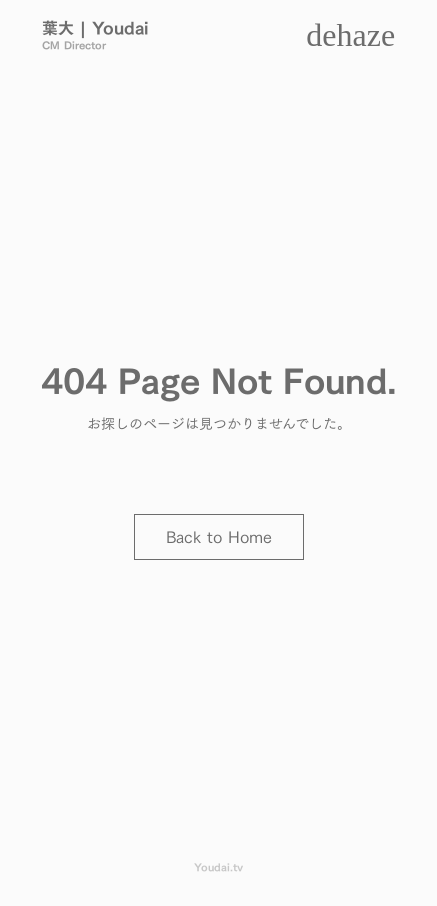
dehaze (350, 35)
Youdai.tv (218, 868)
